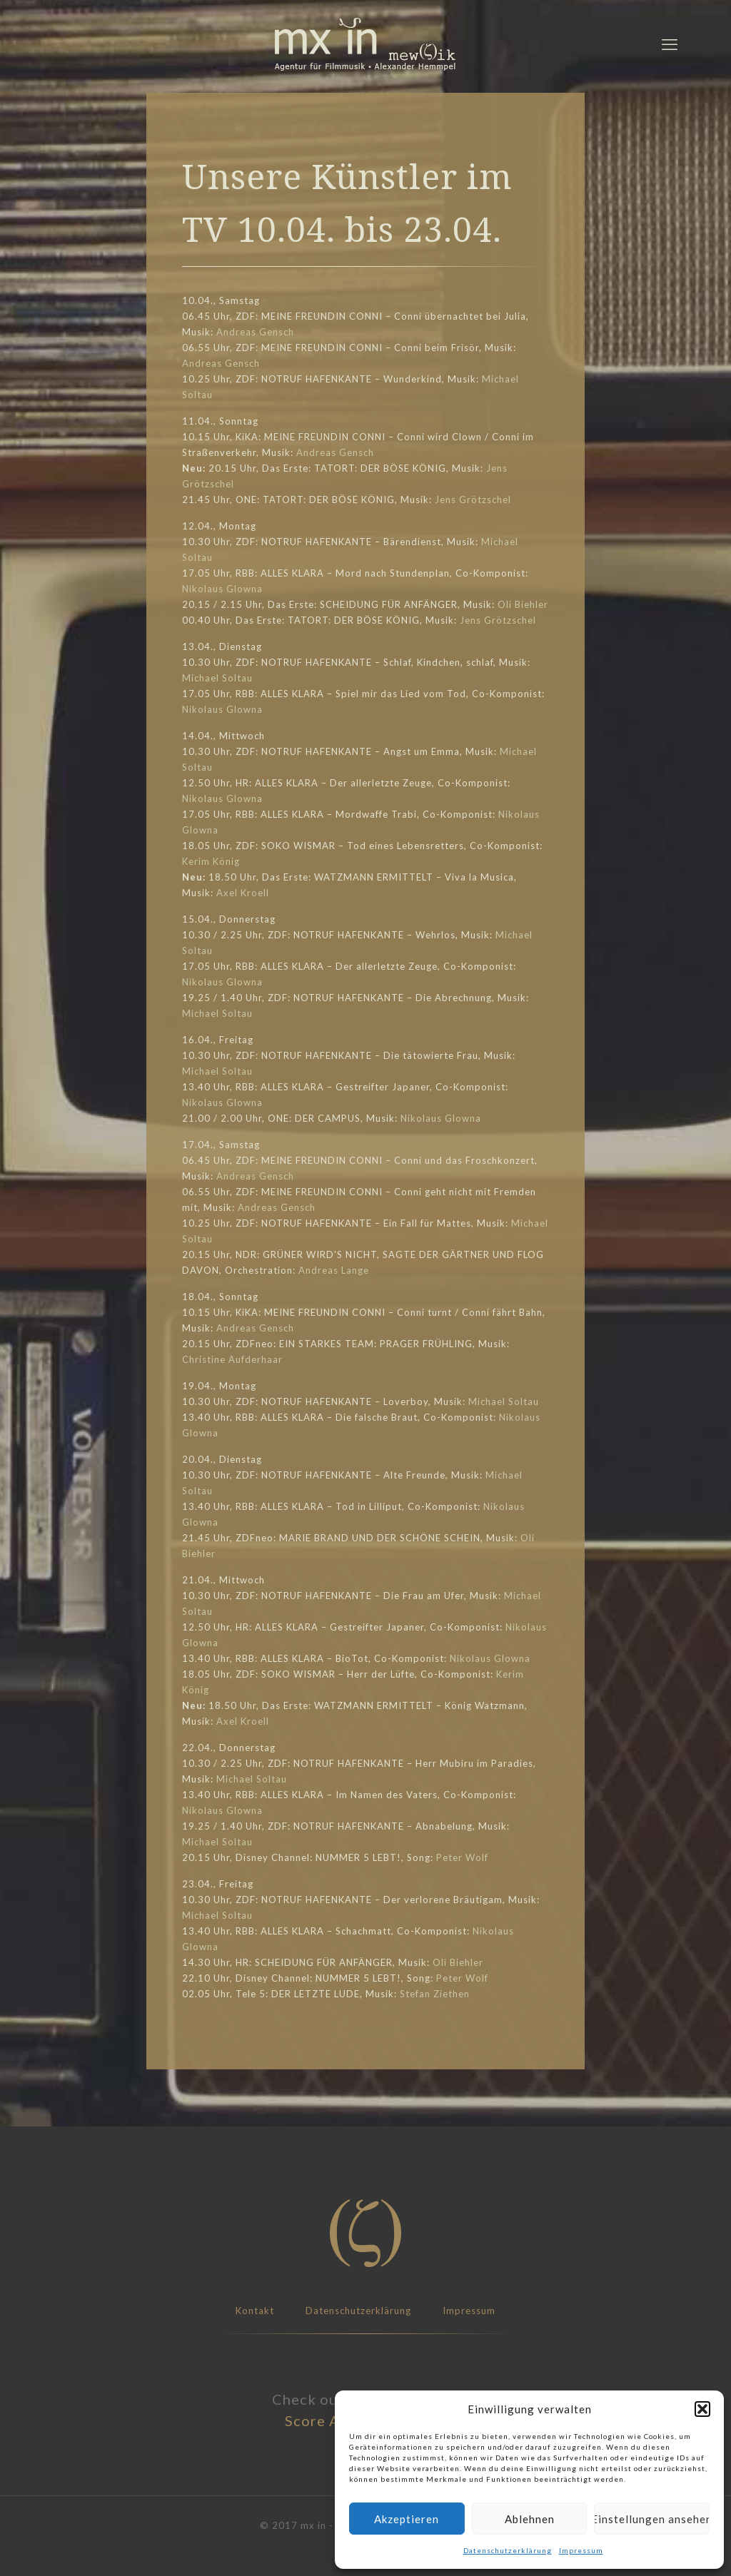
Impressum (581, 2550)
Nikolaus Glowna (222, 588)
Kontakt (255, 2310)
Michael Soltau (217, 678)
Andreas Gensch (255, 332)
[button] (702, 2409)
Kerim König (211, 861)
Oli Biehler (523, 604)
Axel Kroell (242, 892)
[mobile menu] (669, 44)
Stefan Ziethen (435, 1993)
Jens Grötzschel (473, 499)
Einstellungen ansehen (652, 2518)
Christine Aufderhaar (232, 1359)
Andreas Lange (333, 1270)
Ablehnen (530, 2518)
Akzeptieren (406, 2518)
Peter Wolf (462, 1857)
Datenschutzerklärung (507, 2550)
